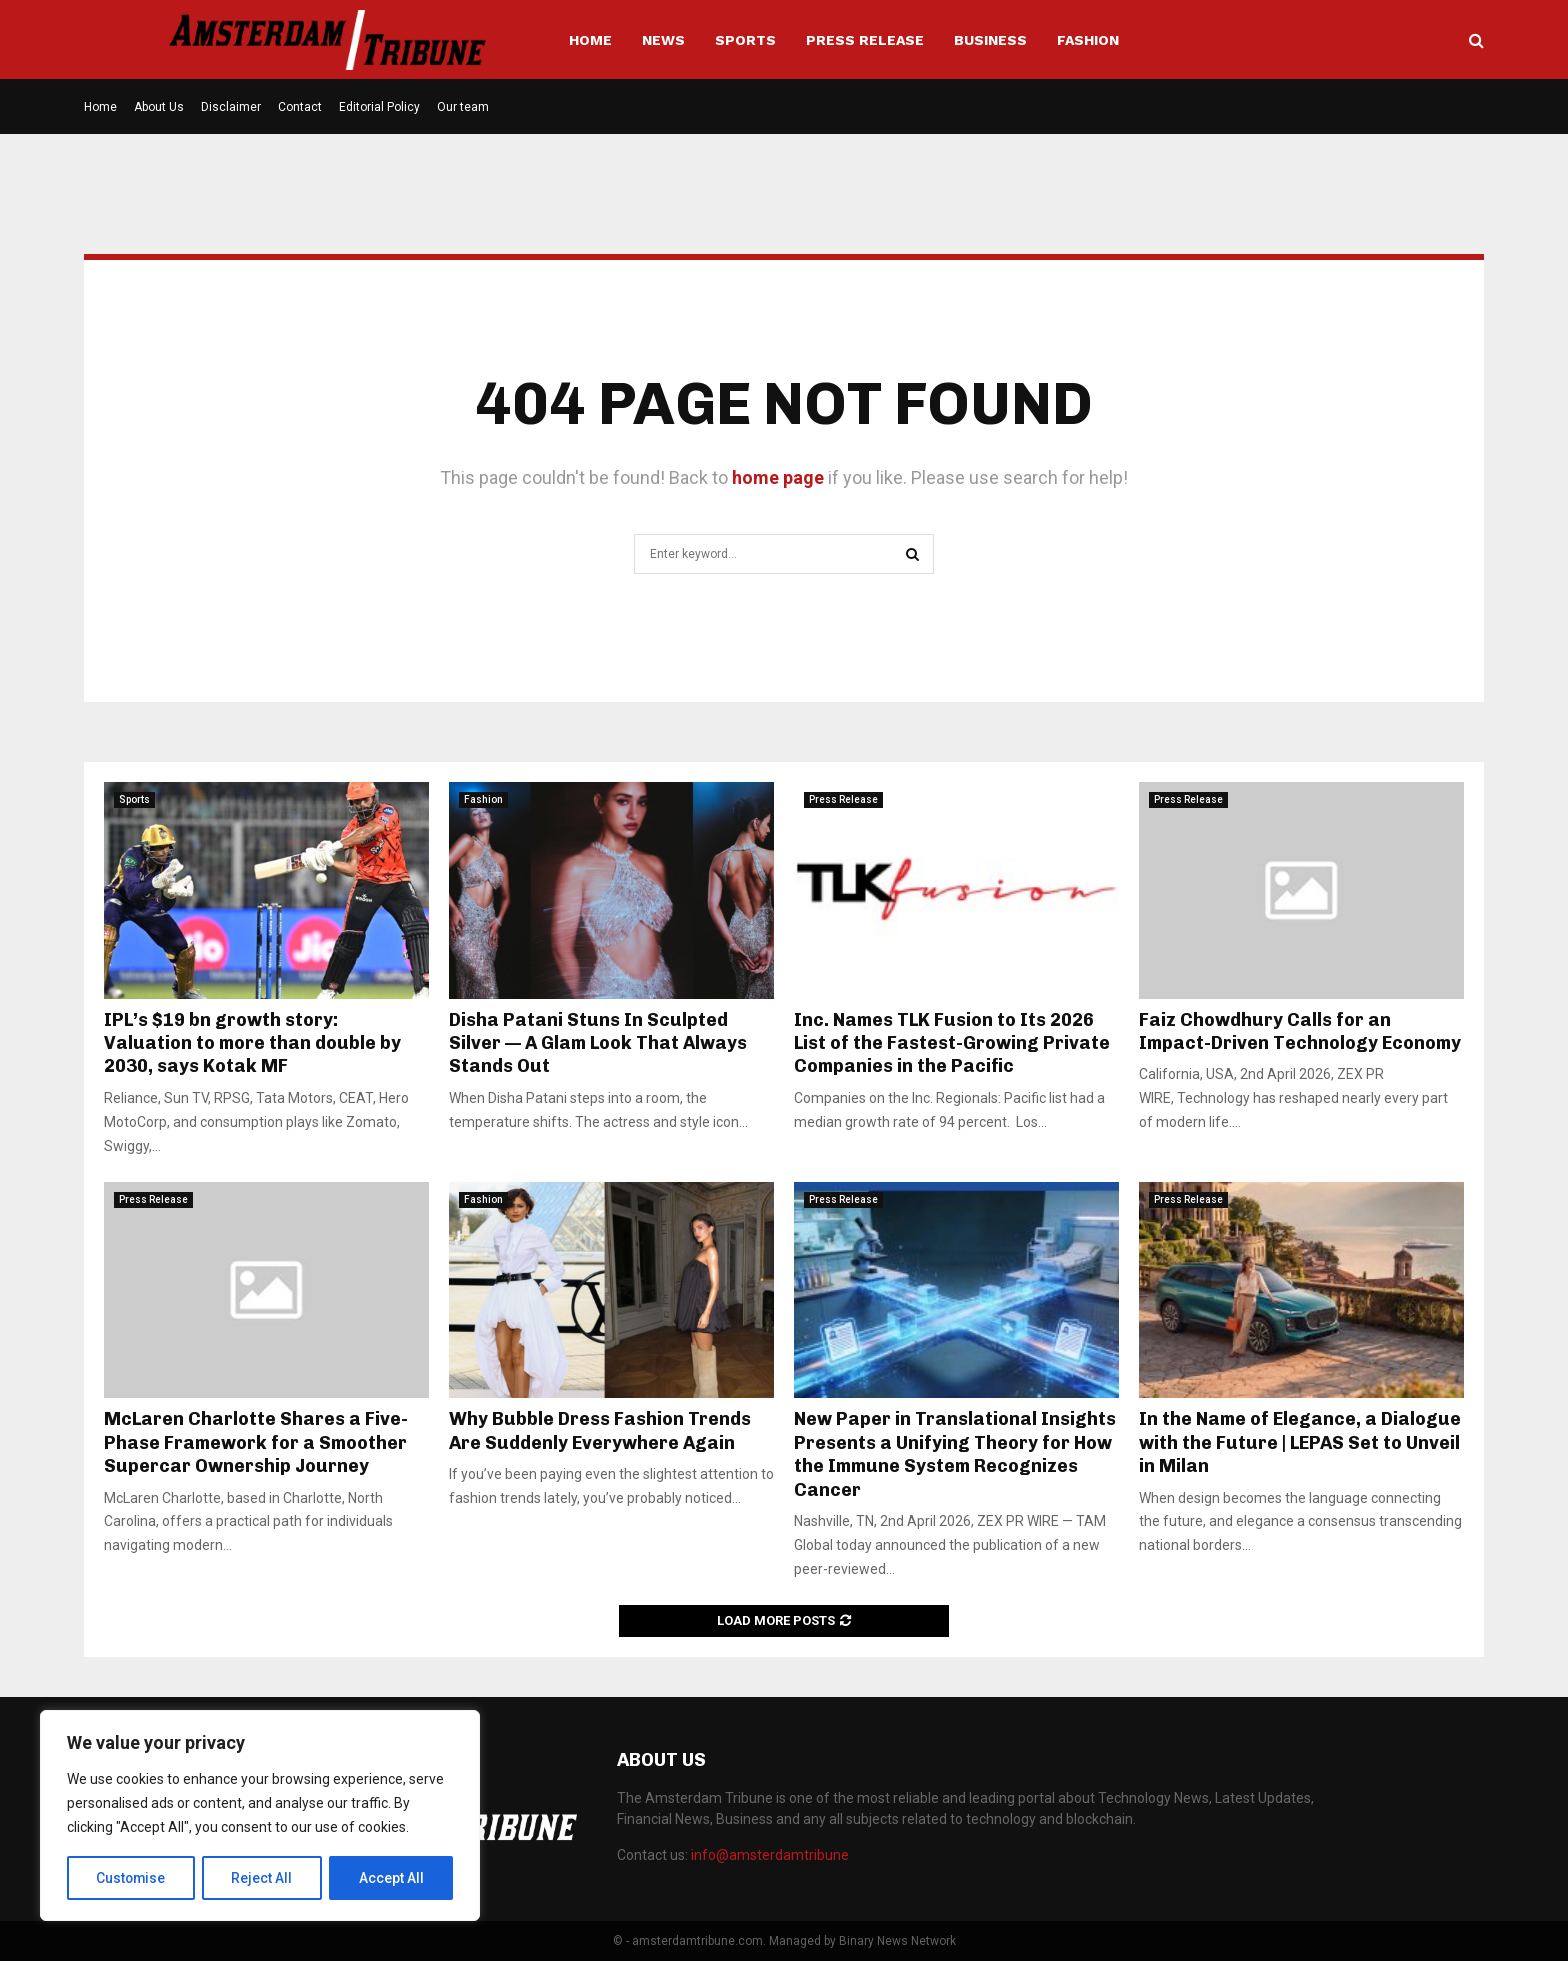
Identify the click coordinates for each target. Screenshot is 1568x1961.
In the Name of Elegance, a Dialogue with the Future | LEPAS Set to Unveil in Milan (1300, 1442)
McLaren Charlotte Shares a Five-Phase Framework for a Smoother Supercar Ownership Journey (256, 1442)
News (663, 40)
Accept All (391, 1878)
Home (590, 40)
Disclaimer (231, 107)
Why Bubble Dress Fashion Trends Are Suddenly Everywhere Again (600, 1430)
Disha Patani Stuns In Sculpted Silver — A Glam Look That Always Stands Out (598, 1043)
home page (778, 477)
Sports (745, 40)
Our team (463, 107)
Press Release (865, 40)
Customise (131, 1878)
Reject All (263, 1878)
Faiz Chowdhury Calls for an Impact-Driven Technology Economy (1300, 1031)
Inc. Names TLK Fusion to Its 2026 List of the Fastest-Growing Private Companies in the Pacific (952, 1043)
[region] (260, 1816)
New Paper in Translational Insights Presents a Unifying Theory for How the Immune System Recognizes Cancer (955, 1454)
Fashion (1088, 40)
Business (990, 40)
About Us (159, 107)
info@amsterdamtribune (770, 1855)
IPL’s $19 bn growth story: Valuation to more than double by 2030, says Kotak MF (252, 1043)
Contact (300, 107)
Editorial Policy (379, 107)
